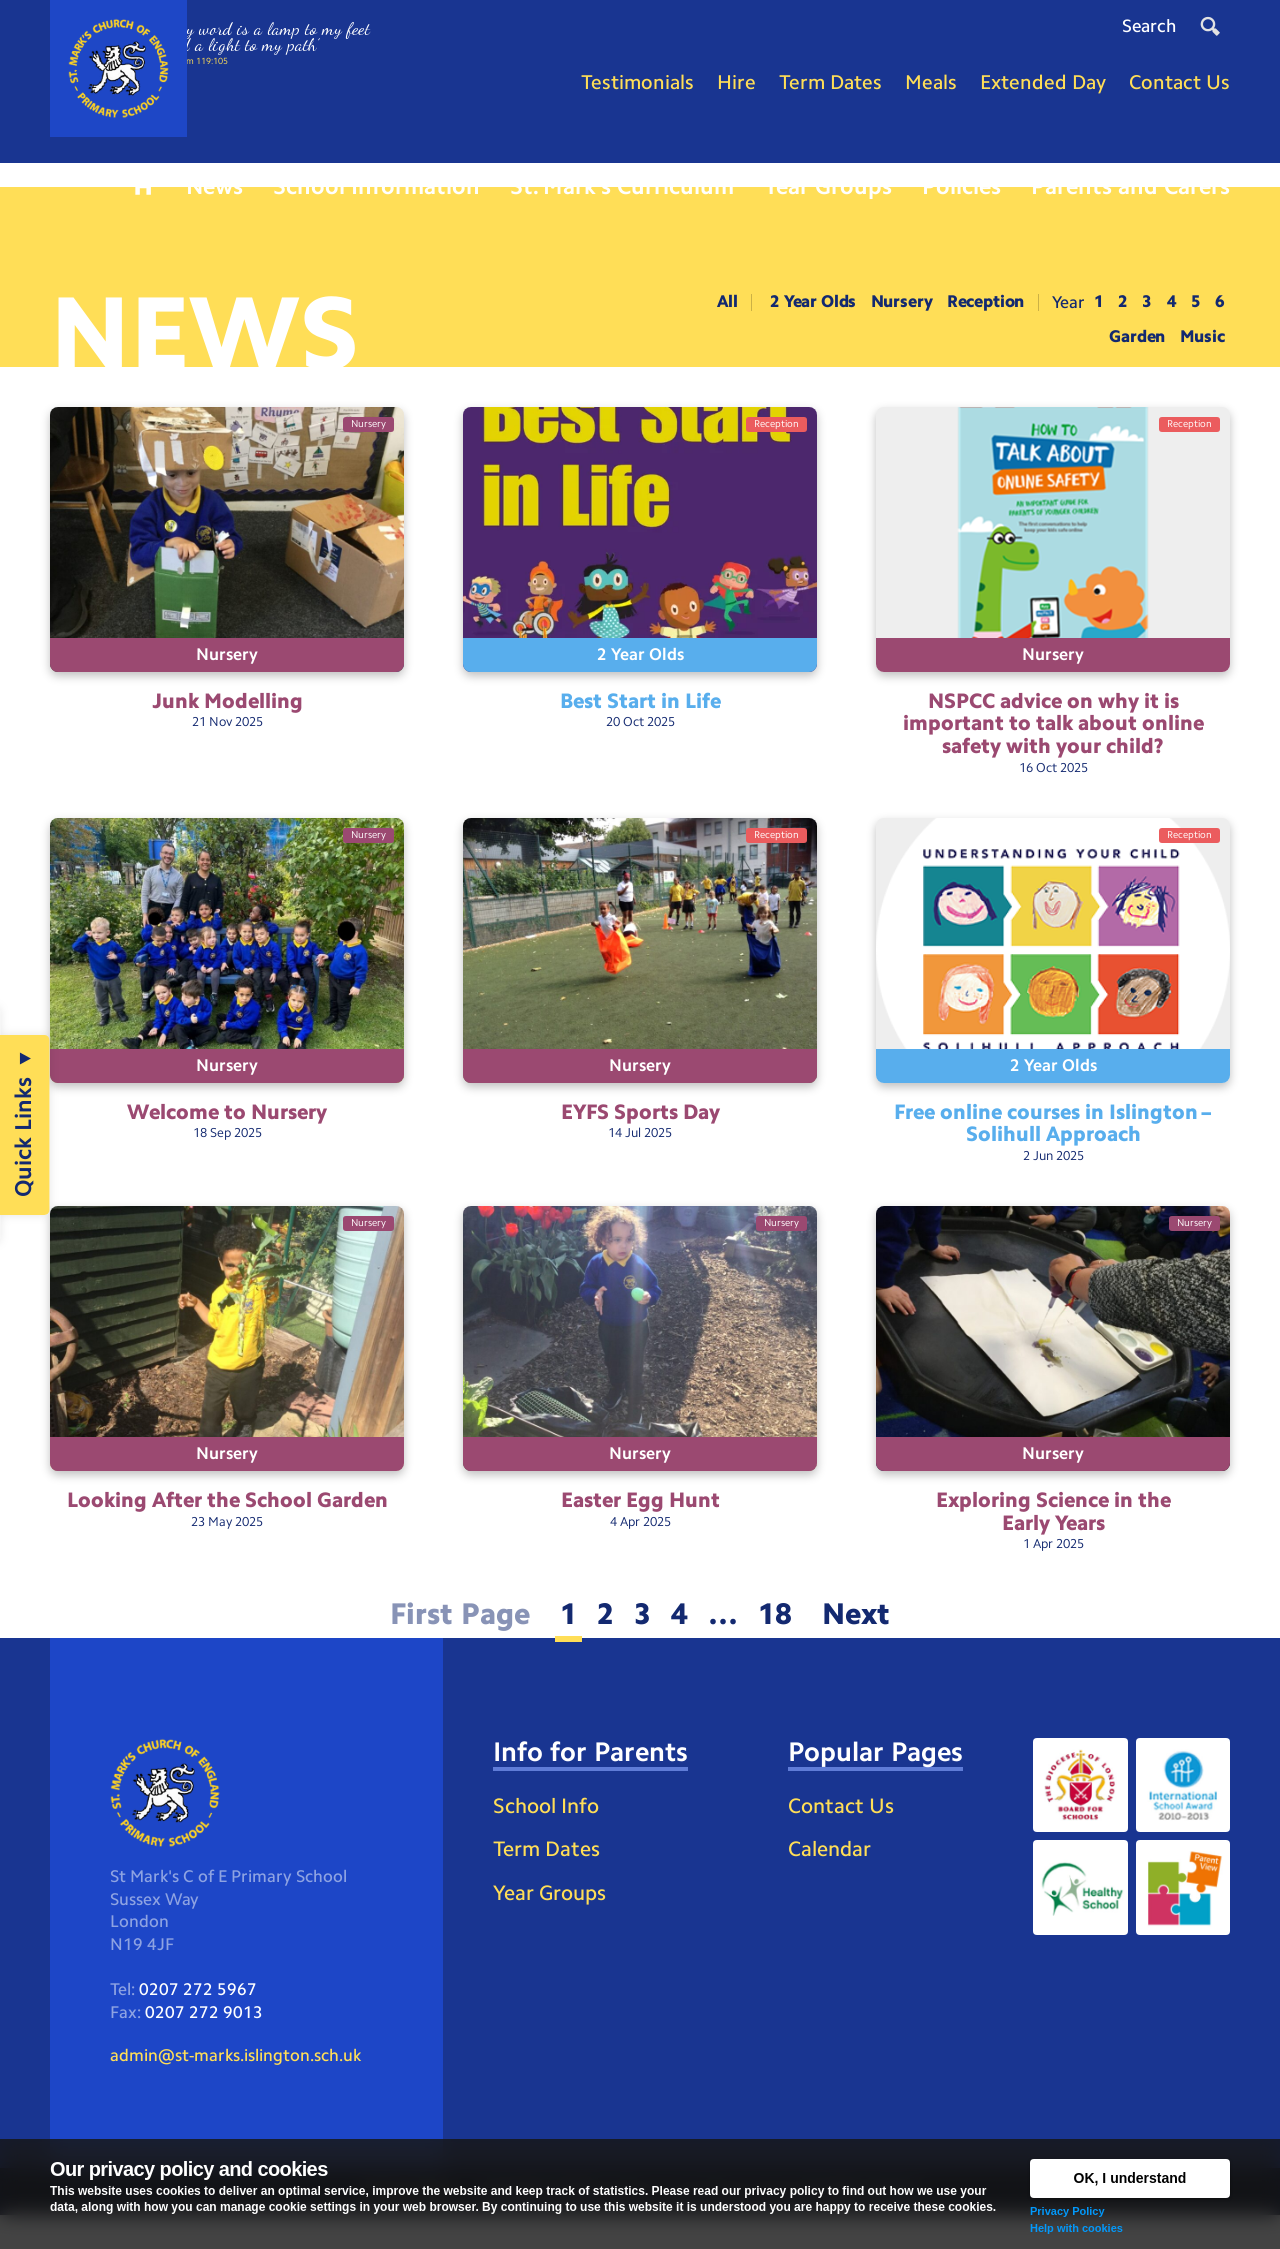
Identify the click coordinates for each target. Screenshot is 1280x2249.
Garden (1131, 348)
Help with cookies (1076, 2228)
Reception (970, 312)
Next (866, 1639)
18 (781, 1639)
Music (1201, 348)
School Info (550, 1864)
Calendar (832, 1878)
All (691, 312)
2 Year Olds (783, 312)
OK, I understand (1130, 2178)
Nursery (879, 312)
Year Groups (552, 1954)
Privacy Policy (1067, 2211)
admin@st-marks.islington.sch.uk (244, 2088)
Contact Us (843, 1833)
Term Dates (549, 1909)
